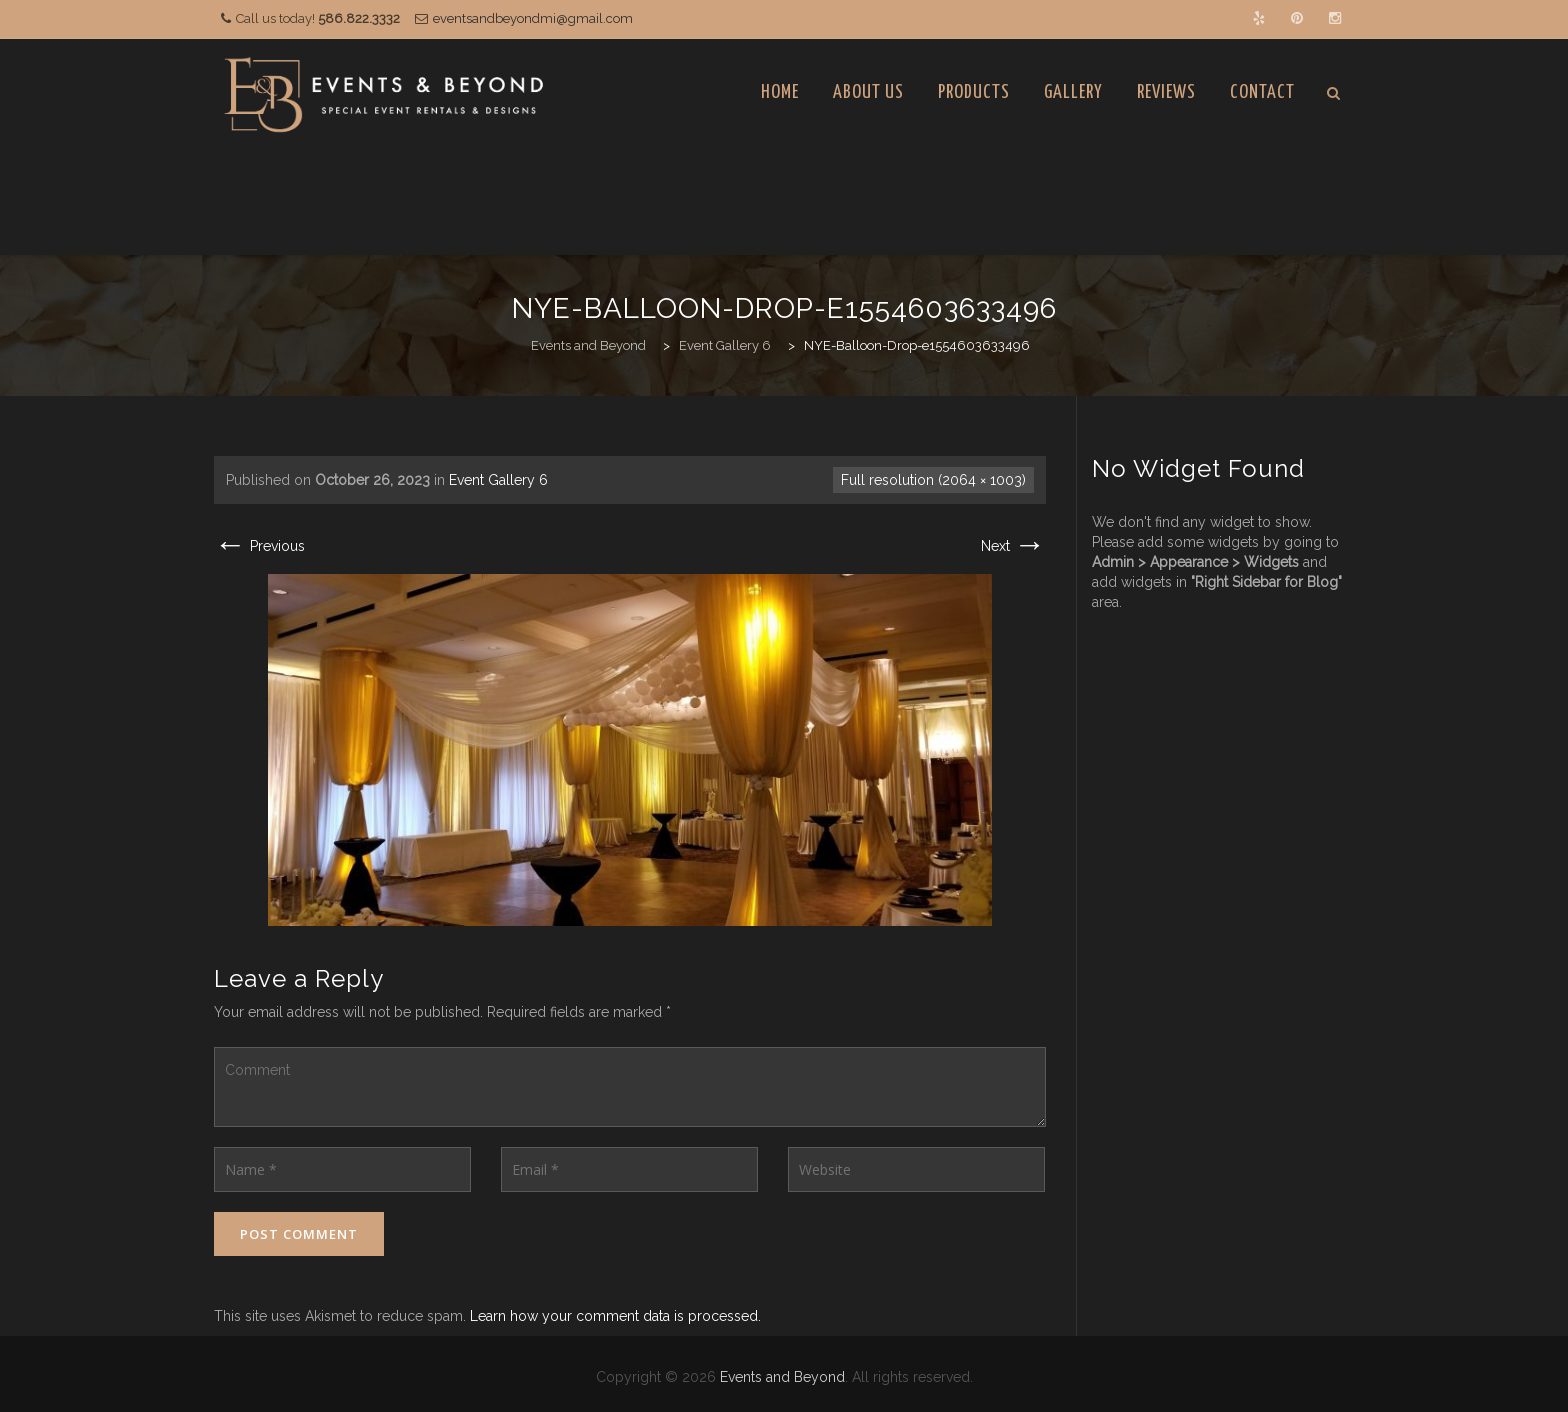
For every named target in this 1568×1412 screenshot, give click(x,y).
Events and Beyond (782, 1377)
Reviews (1166, 92)
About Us (868, 92)
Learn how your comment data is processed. (615, 1316)
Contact (1262, 92)
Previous (259, 546)
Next (1013, 546)
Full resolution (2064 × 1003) (933, 480)
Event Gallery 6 (498, 480)
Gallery (1073, 92)
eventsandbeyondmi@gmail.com (533, 18)
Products (974, 92)
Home (780, 92)
